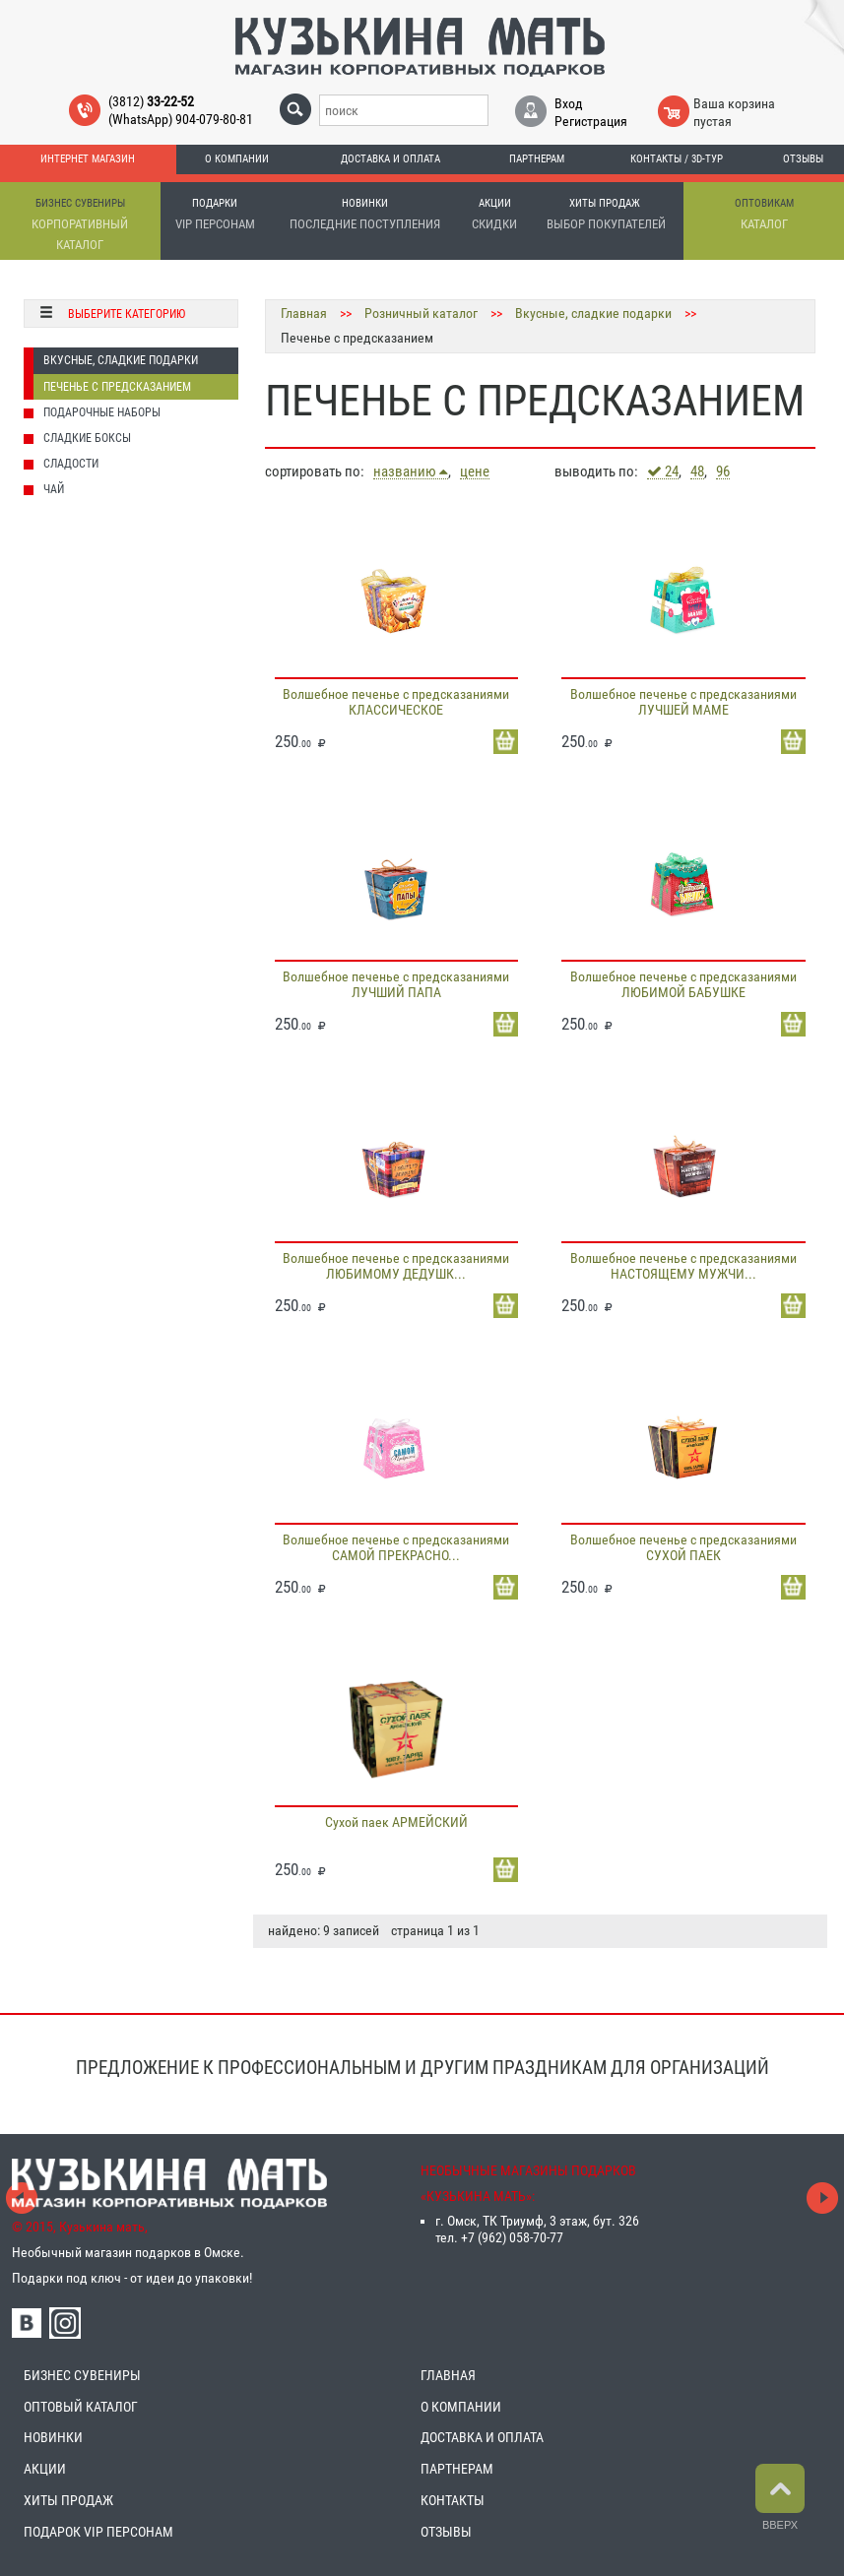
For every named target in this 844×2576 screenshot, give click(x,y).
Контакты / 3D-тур (676, 159)
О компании (237, 159)
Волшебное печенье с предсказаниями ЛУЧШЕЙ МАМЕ (683, 702)
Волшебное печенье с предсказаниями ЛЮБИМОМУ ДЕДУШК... (396, 1266)
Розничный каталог (421, 313)
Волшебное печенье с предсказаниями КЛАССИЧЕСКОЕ (396, 702)
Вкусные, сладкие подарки (120, 360)
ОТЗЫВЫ (446, 2532)
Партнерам (536, 159)
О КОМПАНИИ (461, 2407)
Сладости (70, 464)
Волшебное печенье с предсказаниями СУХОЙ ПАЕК (683, 1547)
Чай (53, 489)
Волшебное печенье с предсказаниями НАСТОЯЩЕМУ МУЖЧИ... (683, 1266)
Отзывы (803, 159)
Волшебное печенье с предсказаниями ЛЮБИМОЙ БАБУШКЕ (683, 984)
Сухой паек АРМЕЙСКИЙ (396, 1822)
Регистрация (590, 121)
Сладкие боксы (87, 438)
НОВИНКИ (53, 2437)
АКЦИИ (45, 2469)
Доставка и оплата (390, 159)
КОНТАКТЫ (453, 2500)
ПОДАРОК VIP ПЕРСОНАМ (98, 2532)
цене (474, 472)
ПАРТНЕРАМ (457, 2469)
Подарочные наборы (102, 412)
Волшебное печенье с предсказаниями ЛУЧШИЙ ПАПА (396, 984)
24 (663, 471)
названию (410, 471)
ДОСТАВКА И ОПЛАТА (482, 2437)
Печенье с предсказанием (117, 387)
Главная (304, 313)
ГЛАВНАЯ (448, 2375)
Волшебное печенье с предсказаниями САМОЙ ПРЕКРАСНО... (396, 1547)
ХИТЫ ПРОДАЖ (68, 2500)
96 (723, 472)
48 (697, 472)
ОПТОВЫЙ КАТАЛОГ (81, 2407)
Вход (568, 103)
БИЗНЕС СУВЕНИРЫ (82, 2375)
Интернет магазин (87, 159)
